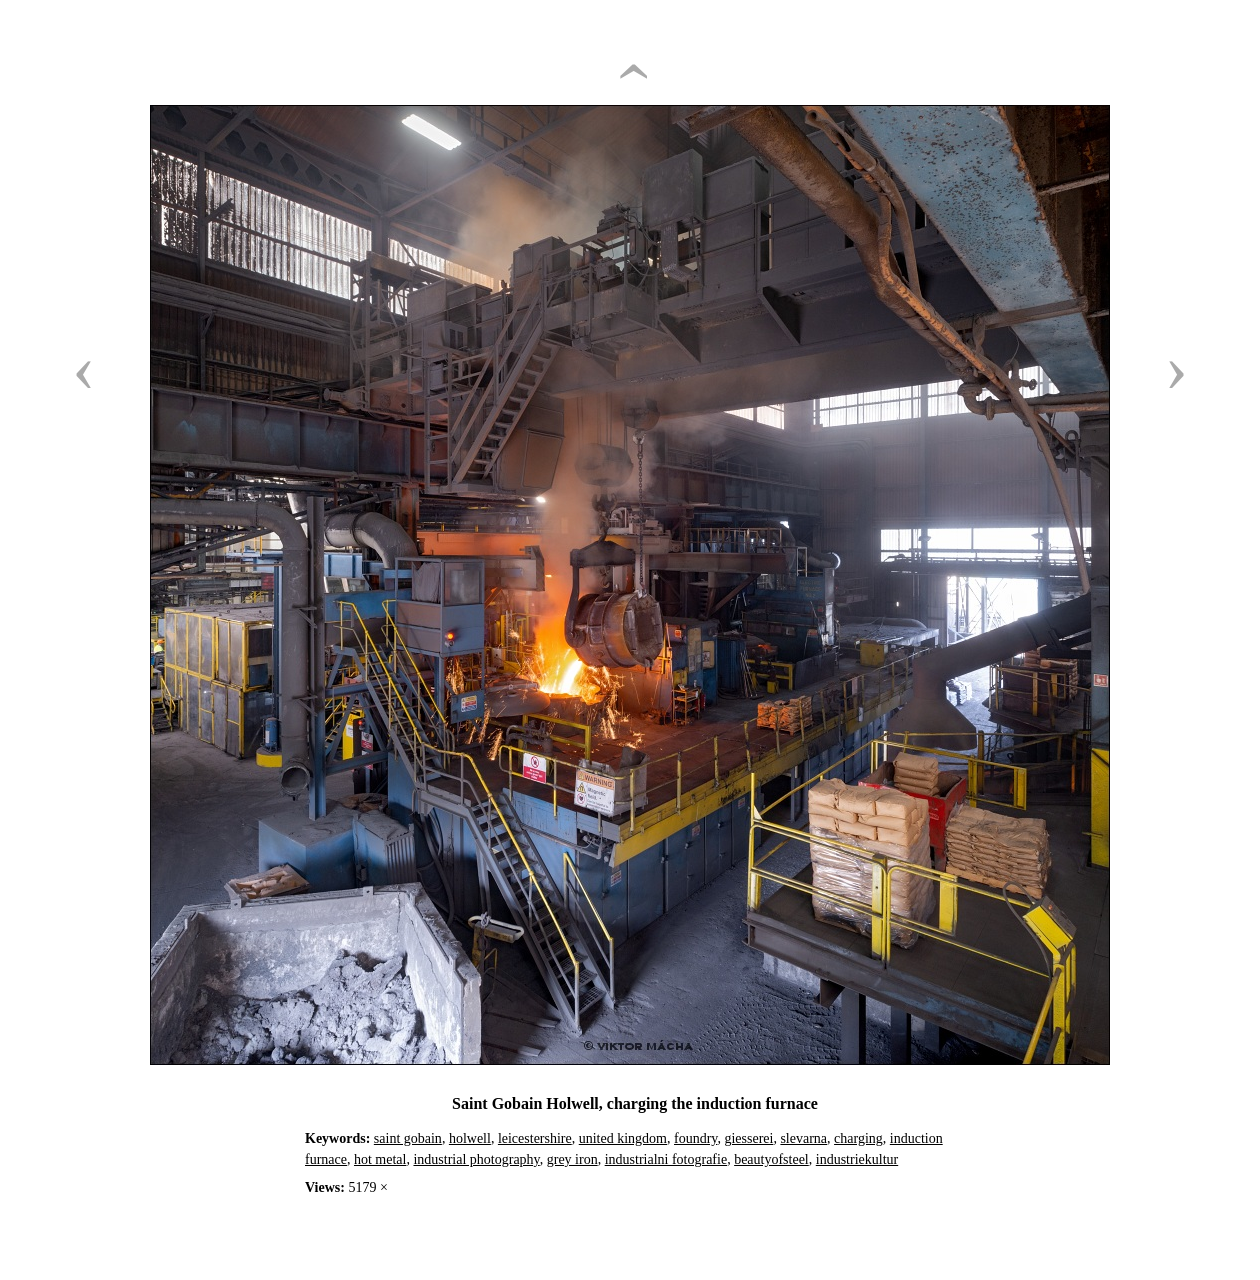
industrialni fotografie (666, 1159)
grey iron (572, 1159)
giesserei (748, 1138)
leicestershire (535, 1138)
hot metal (380, 1159)
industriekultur (857, 1159)
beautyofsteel (771, 1159)
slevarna (803, 1138)
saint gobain (408, 1138)
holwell (470, 1138)
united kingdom (623, 1138)
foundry (695, 1138)
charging (858, 1138)
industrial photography (476, 1159)
